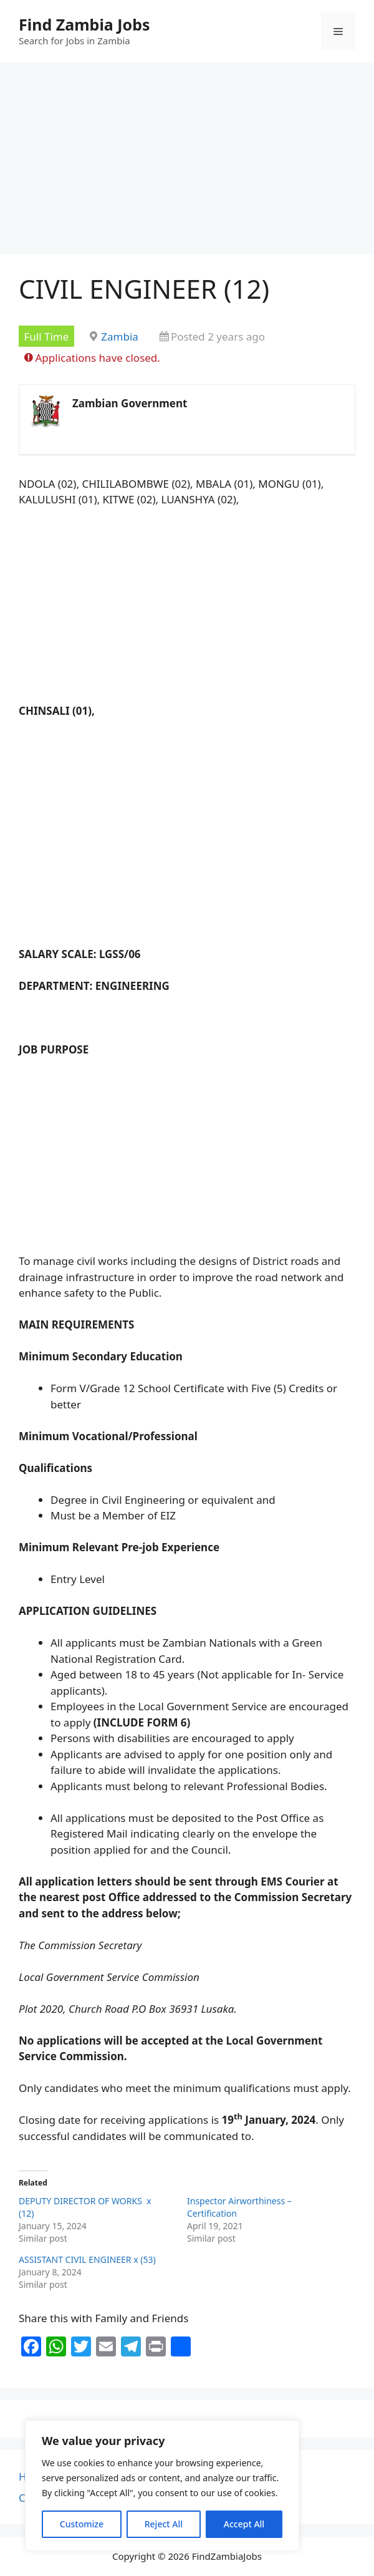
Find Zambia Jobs (84, 24)
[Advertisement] (187, 162)
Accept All (244, 2524)
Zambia (119, 336)
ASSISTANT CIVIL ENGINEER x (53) (88, 2259)
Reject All (164, 2524)
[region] (162, 2485)
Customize (81, 2524)
